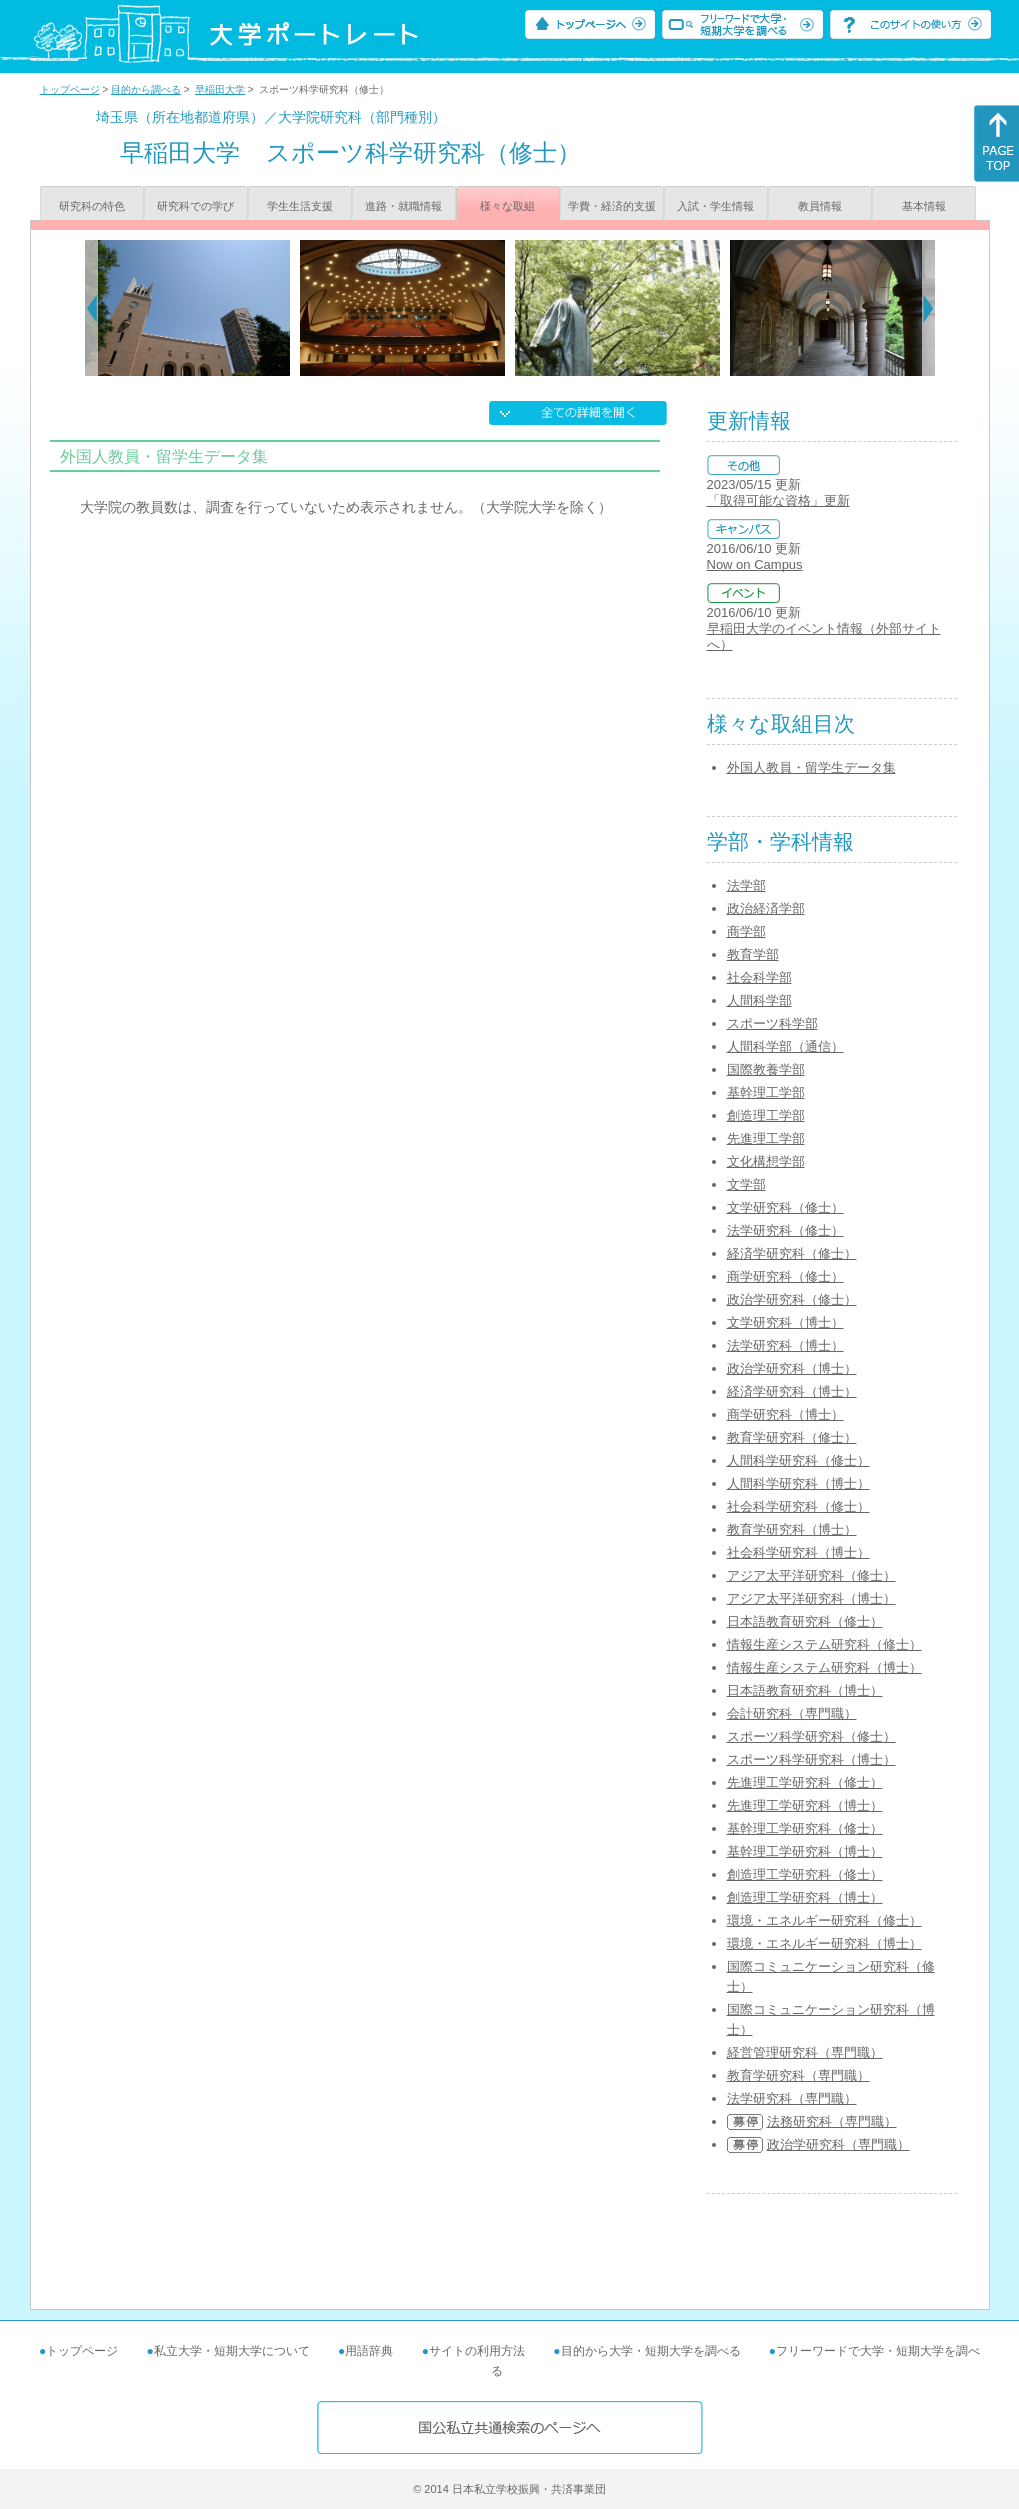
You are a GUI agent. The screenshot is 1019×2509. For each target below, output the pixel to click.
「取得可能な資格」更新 (778, 500)
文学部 (746, 1184)
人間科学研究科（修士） (798, 1460)
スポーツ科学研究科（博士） (811, 1759)
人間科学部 (759, 1000)
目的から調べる (146, 89)
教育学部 (753, 954)
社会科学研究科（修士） (798, 1506)
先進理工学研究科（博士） (805, 1805)
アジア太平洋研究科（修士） (811, 1575)
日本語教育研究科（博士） (805, 1690)
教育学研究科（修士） (792, 1437)
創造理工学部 (766, 1115)
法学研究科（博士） (785, 1345)
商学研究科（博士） (785, 1414)
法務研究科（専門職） (832, 2121)
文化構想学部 (766, 1161)
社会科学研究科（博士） (798, 1552)
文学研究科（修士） (785, 1207)
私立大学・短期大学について (232, 2351)
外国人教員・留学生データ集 (811, 767)
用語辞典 (369, 2351)
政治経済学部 (766, 908)
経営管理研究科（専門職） (805, 2052)
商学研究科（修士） (785, 1276)
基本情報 (924, 206)
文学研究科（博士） (785, 1322)
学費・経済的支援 (612, 206)
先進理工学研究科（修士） (805, 1782)
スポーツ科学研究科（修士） (811, 1736)
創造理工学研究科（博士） (805, 1897)
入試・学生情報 (715, 206)
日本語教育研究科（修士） (805, 1621)
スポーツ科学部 (772, 1023)
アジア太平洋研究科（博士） (811, 1598)
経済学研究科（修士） (792, 1253)
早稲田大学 (220, 89)
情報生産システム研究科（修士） (824, 1644)
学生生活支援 (300, 206)
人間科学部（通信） (785, 1046)
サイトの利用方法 (477, 2351)
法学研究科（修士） (785, 1230)
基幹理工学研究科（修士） (805, 1828)
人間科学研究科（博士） (798, 1483)
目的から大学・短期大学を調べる (651, 2351)
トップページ (70, 89)
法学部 (746, 885)
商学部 (746, 931)
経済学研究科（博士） (792, 1391)
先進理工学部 (766, 1138)
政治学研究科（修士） (792, 1299)
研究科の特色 (92, 206)
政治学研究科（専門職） (838, 2144)
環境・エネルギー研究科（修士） (824, 1920)
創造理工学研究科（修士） (805, 1874)
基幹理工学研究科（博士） (805, 1851)
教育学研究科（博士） (792, 1529)
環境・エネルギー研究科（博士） (824, 1943)
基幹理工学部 (766, 1092)
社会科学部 (759, 977)
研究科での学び (195, 206)
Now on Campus (755, 564)
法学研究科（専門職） (792, 2098)
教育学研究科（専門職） (798, 2075)
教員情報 (820, 206)
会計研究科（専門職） (792, 1713)
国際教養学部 (766, 1069)
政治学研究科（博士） (792, 1368)
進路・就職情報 (403, 206)
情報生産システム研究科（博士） (824, 1667)
